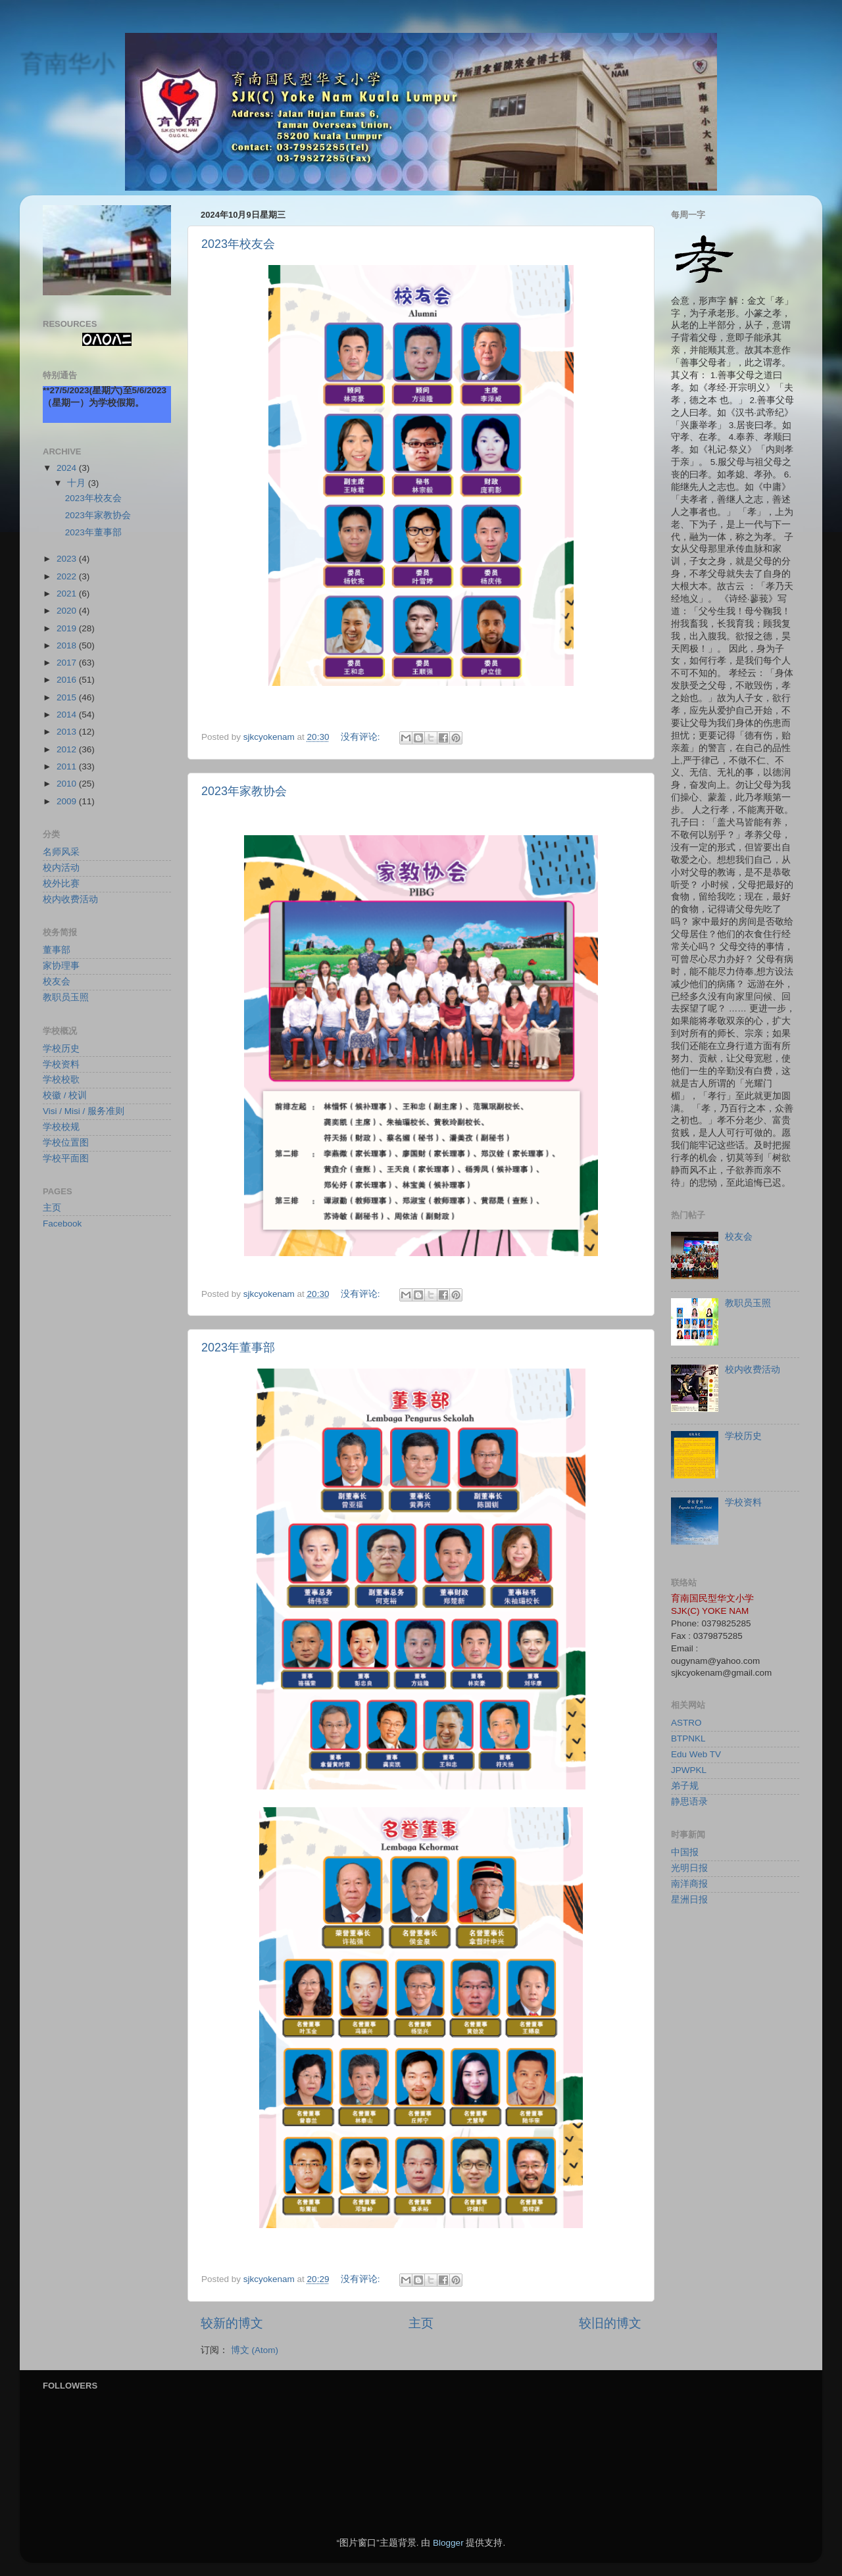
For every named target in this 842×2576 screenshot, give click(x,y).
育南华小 (67, 62)
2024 (68, 468)
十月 (77, 483)
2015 (68, 697)
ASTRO (686, 1723)
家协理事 (61, 966)
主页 (421, 2323)
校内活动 (61, 868)
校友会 (56, 981)
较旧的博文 (610, 2323)
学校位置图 (66, 1143)
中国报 (685, 1852)
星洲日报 (689, 1900)
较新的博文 (232, 2323)
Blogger (448, 2543)
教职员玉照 (66, 997)
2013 (68, 732)
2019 (68, 628)
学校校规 (61, 1127)
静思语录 (689, 1802)
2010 (68, 784)
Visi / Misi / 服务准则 (83, 1111)
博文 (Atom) (254, 2350)
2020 (68, 611)
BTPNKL (688, 1738)
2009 (68, 801)
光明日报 (689, 1868)
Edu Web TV (696, 1754)
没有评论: (362, 737)
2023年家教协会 (244, 791)
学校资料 (61, 1064)
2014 (68, 714)
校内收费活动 (70, 899)
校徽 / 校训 (65, 1095)
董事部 (56, 950)
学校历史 (61, 1049)
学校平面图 (66, 1158)
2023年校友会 (238, 244)
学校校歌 (61, 1079)
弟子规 (685, 1786)
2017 (68, 663)
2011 (68, 766)
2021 (68, 593)
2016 (68, 680)
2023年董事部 (238, 1347)
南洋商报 (689, 1884)
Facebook (62, 1223)
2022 (68, 576)
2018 (68, 645)
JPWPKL (688, 1770)
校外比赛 (61, 883)
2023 (68, 559)
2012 (68, 749)
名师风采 (61, 852)
